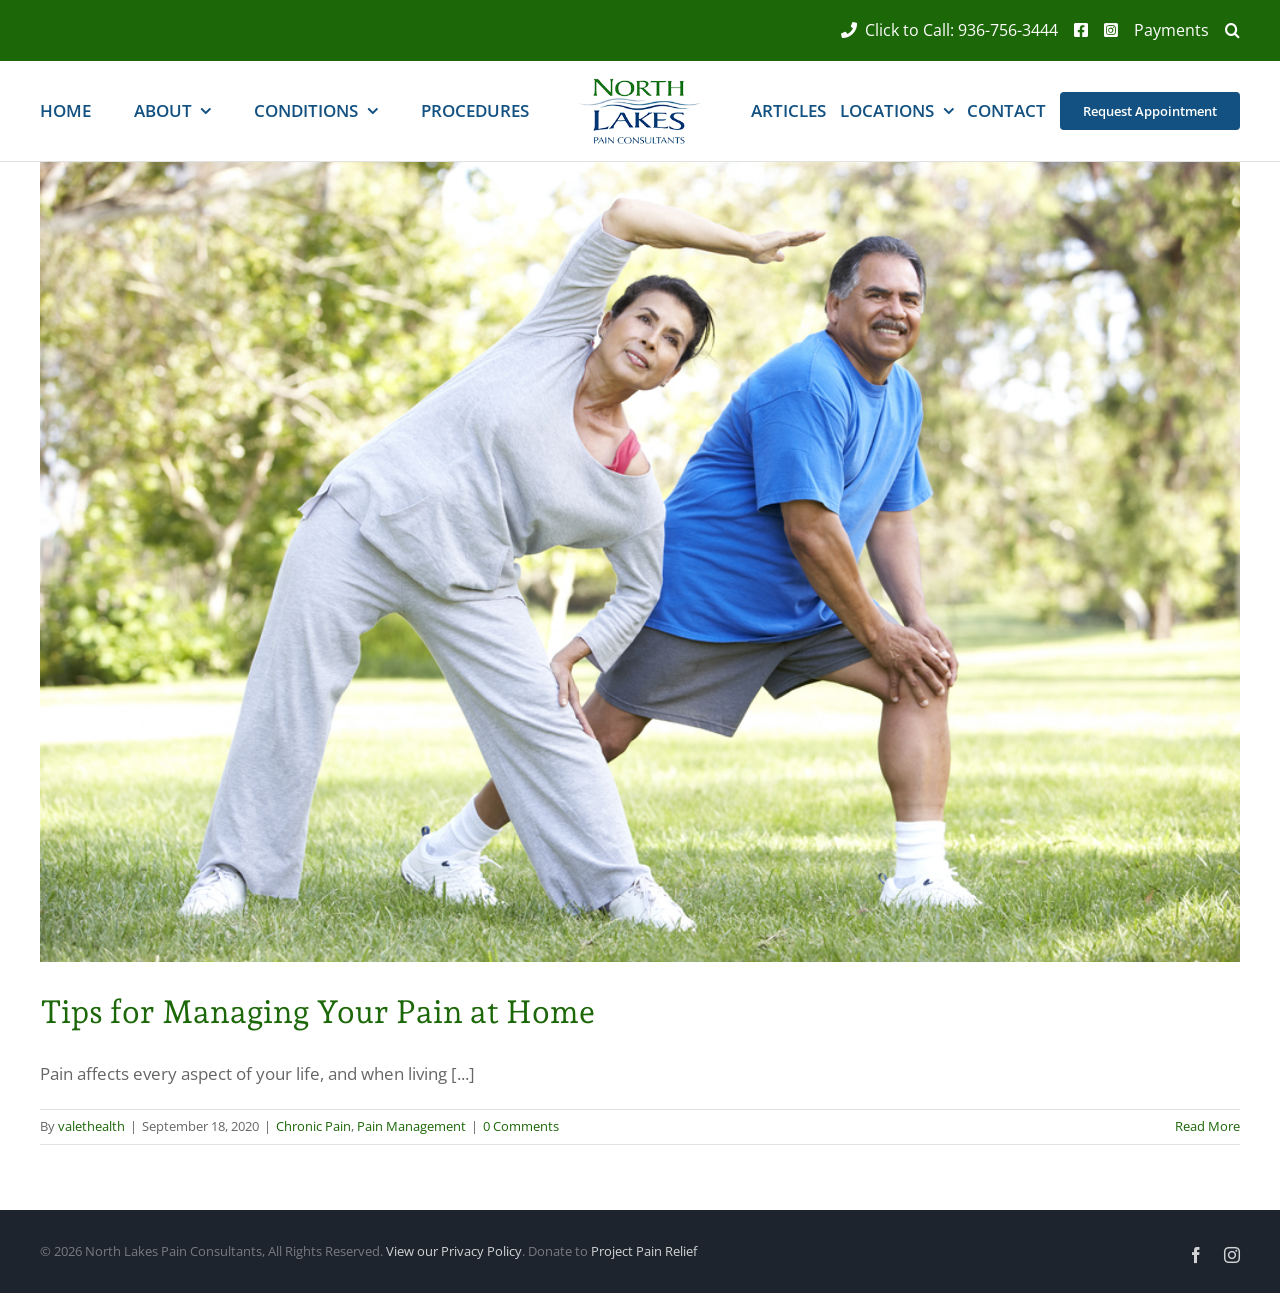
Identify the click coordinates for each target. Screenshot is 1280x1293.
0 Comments (521, 1126)
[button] (1224, 30)
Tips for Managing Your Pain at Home (317, 1012)
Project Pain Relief (644, 1251)
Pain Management (411, 1126)
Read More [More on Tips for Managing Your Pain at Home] (1207, 1126)
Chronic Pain (313, 1126)
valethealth (91, 1126)
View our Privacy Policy (454, 1251)
